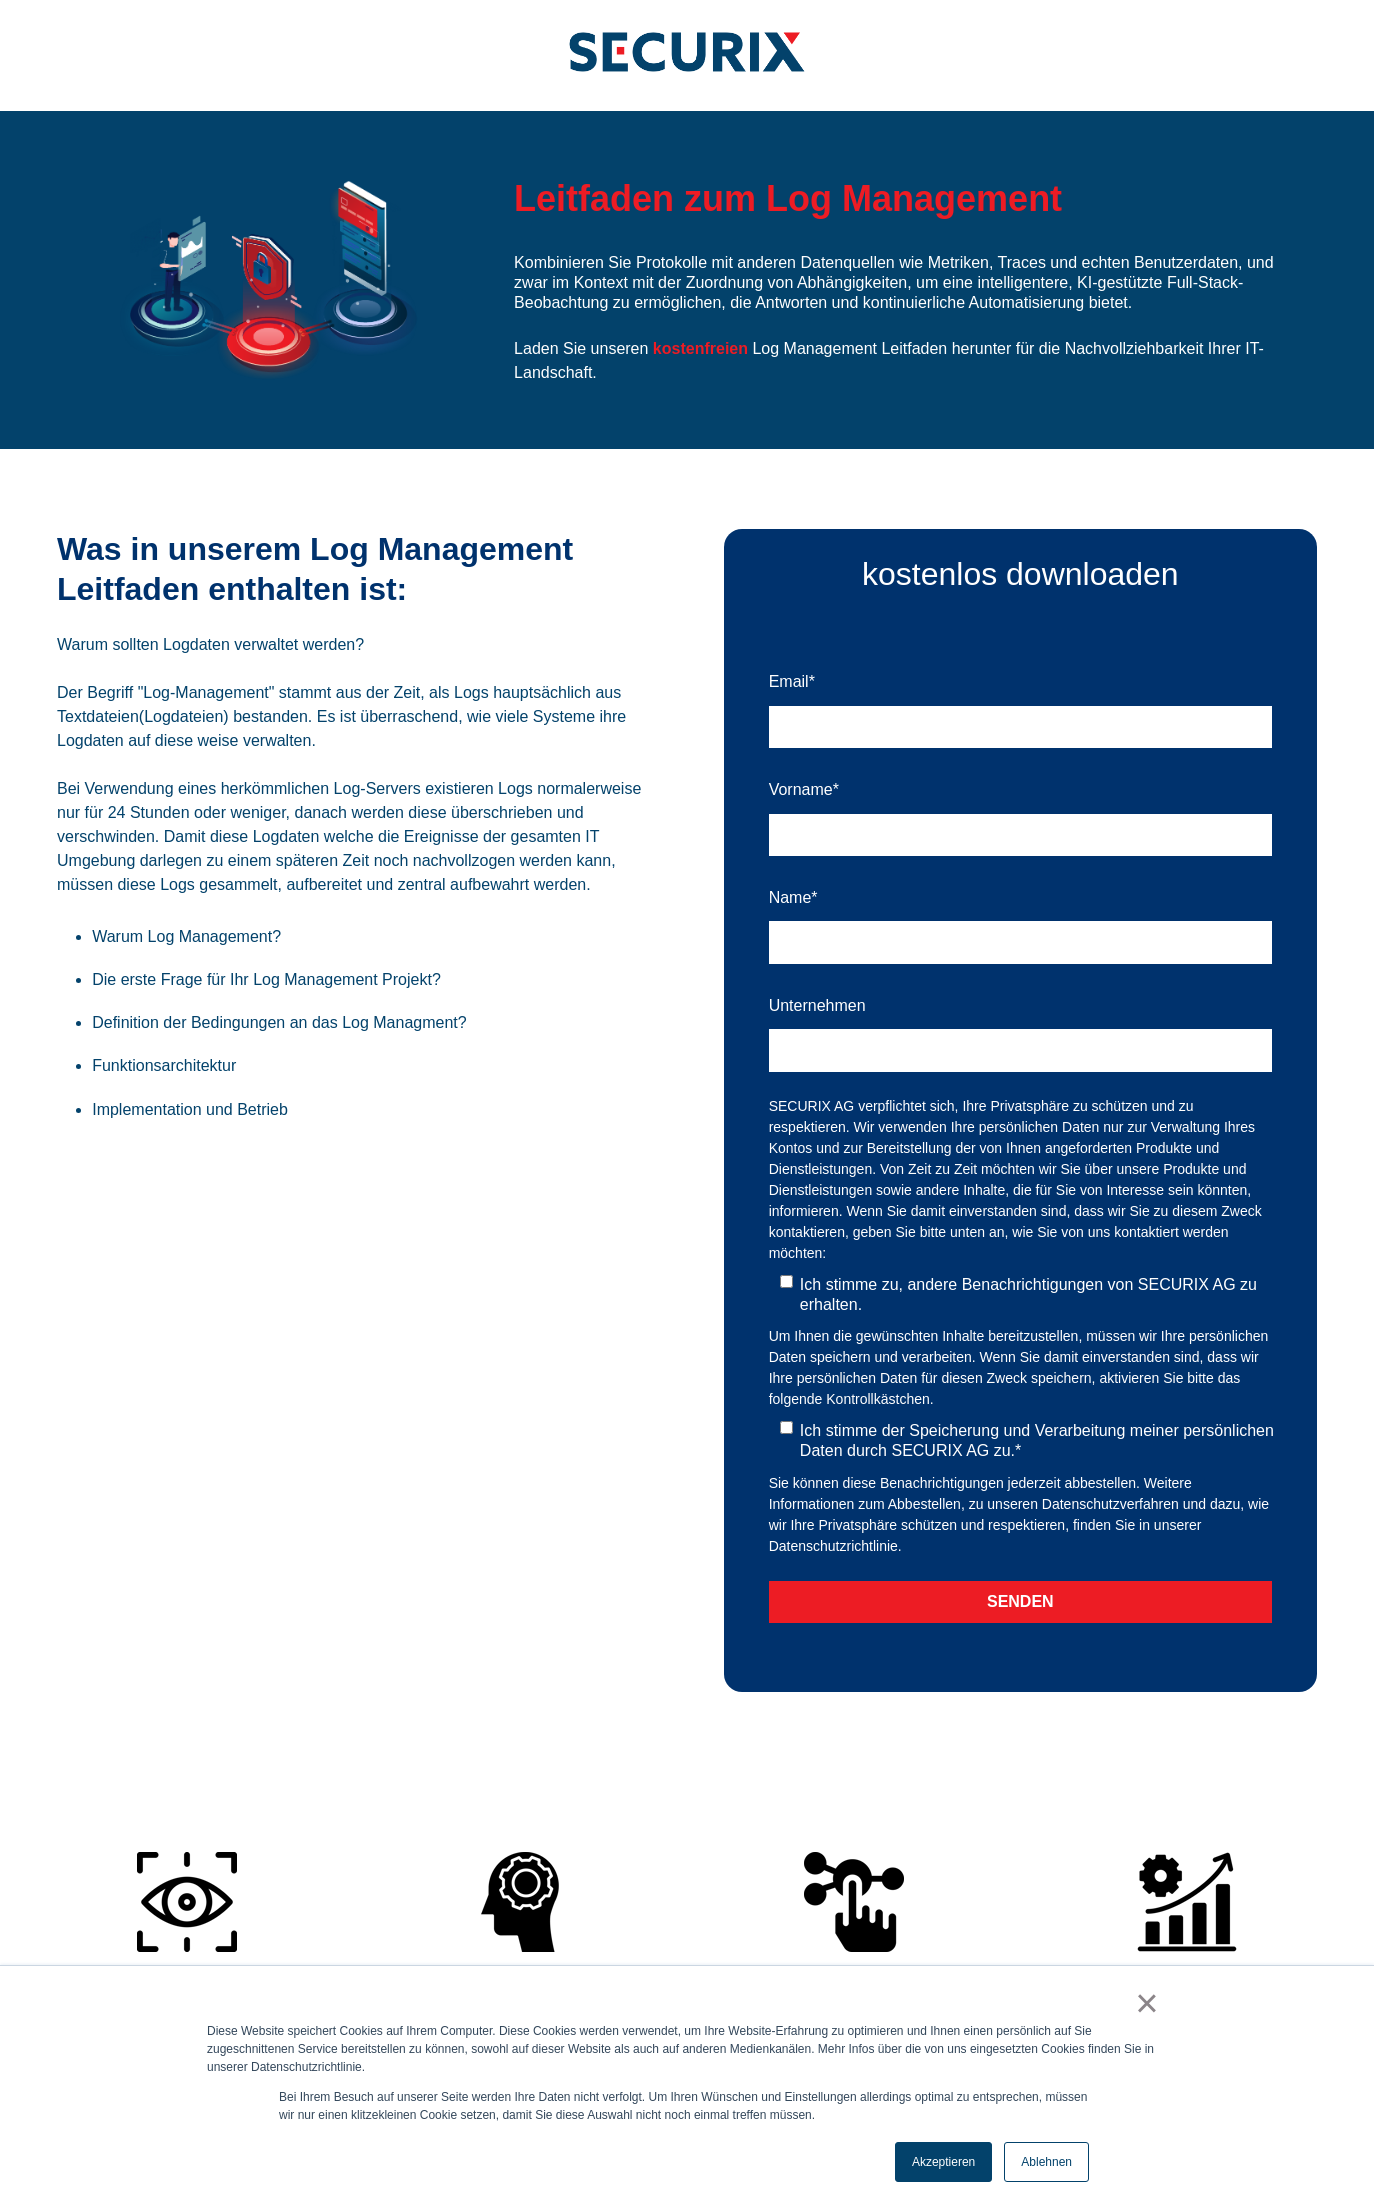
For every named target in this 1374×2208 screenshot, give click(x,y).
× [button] (1146, 2003)
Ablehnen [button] (1046, 2162)
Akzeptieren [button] (943, 2162)
